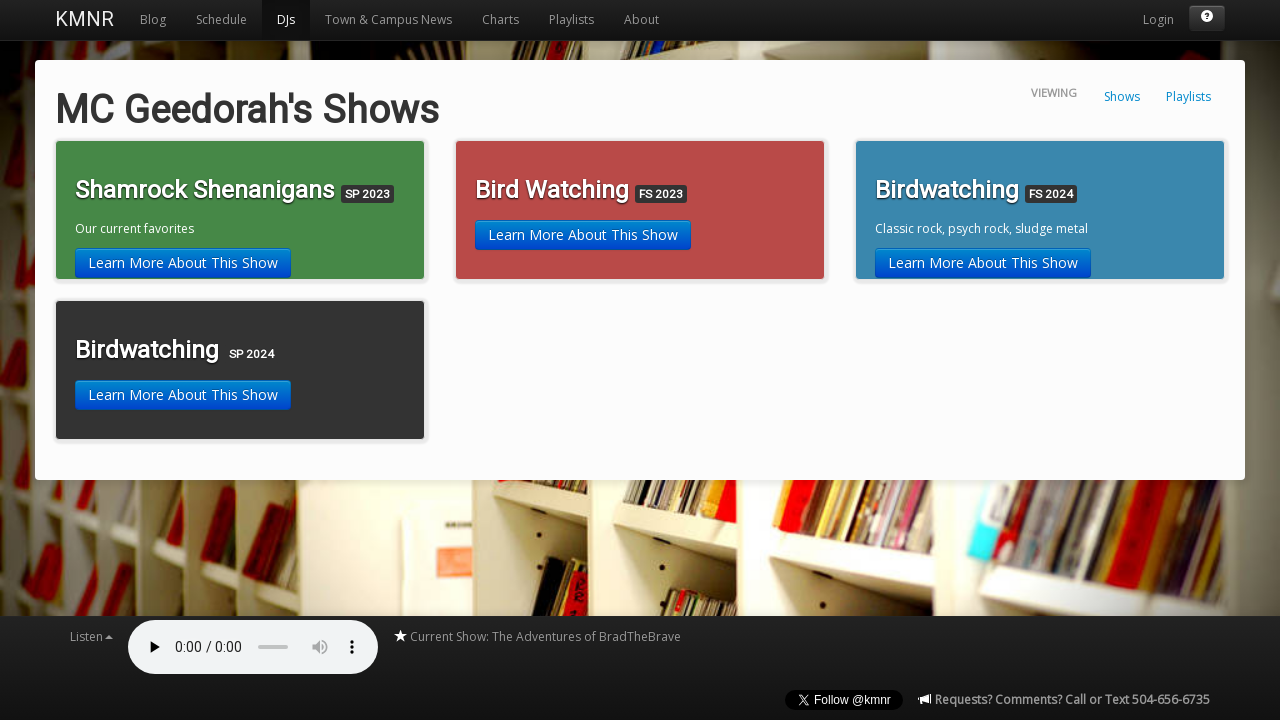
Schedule (221, 19)
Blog (153, 19)
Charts (500, 19)
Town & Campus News (388, 19)
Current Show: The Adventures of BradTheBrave (537, 636)
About (641, 19)
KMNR (84, 19)
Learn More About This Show (183, 262)
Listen (91, 636)
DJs (286, 19)
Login (1158, 19)
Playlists (571, 19)
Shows (1122, 96)
